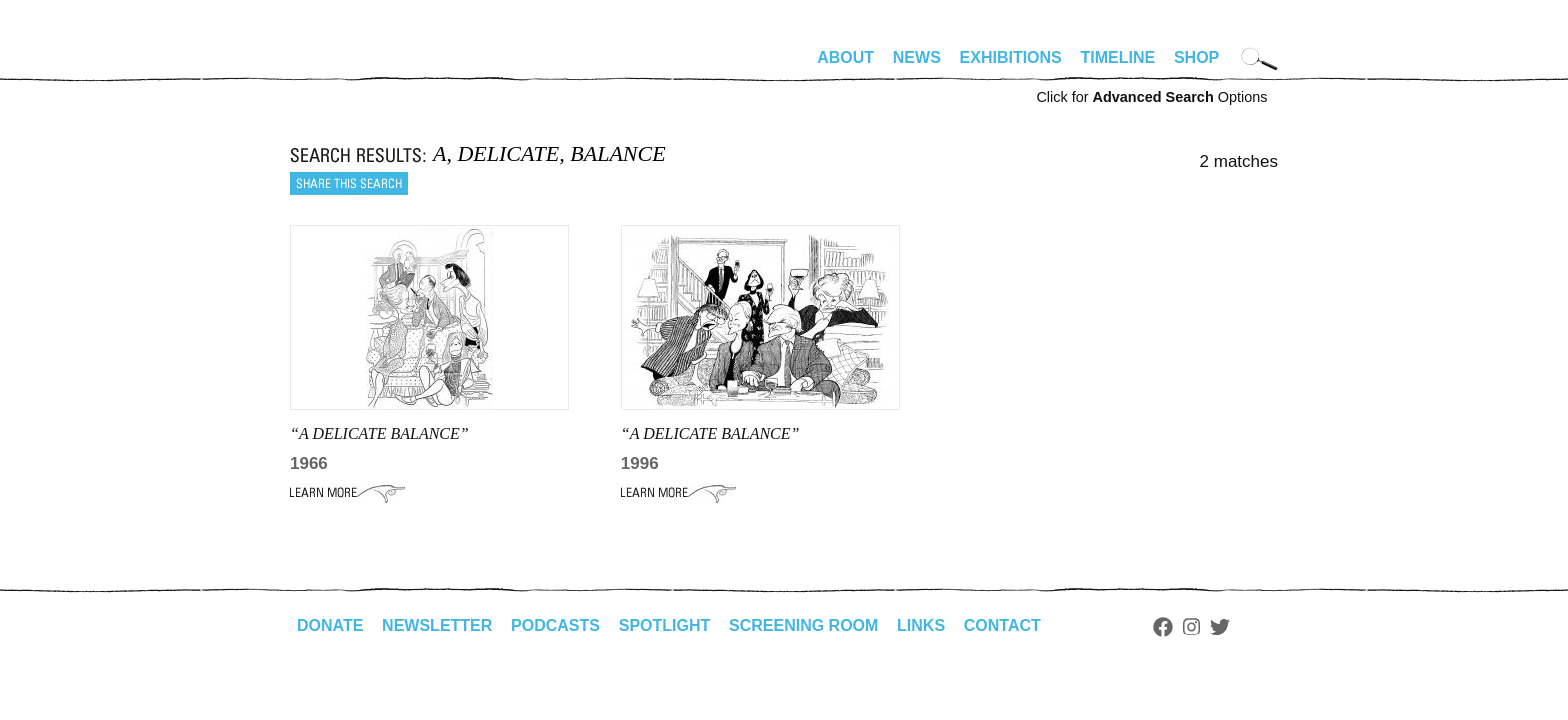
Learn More (347, 493)
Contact (1002, 625)
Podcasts (555, 625)
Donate (330, 625)
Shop (1196, 57)
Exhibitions (1011, 57)
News (917, 57)
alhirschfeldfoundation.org (350, 66)
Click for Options (1151, 97)
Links (921, 625)
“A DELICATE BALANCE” (379, 433)
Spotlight (665, 625)
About (845, 57)
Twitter (1220, 627)
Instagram (1191, 627)
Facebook (1163, 627)
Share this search (349, 183)
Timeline (1118, 57)
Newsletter (437, 625)
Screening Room (803, 625)
